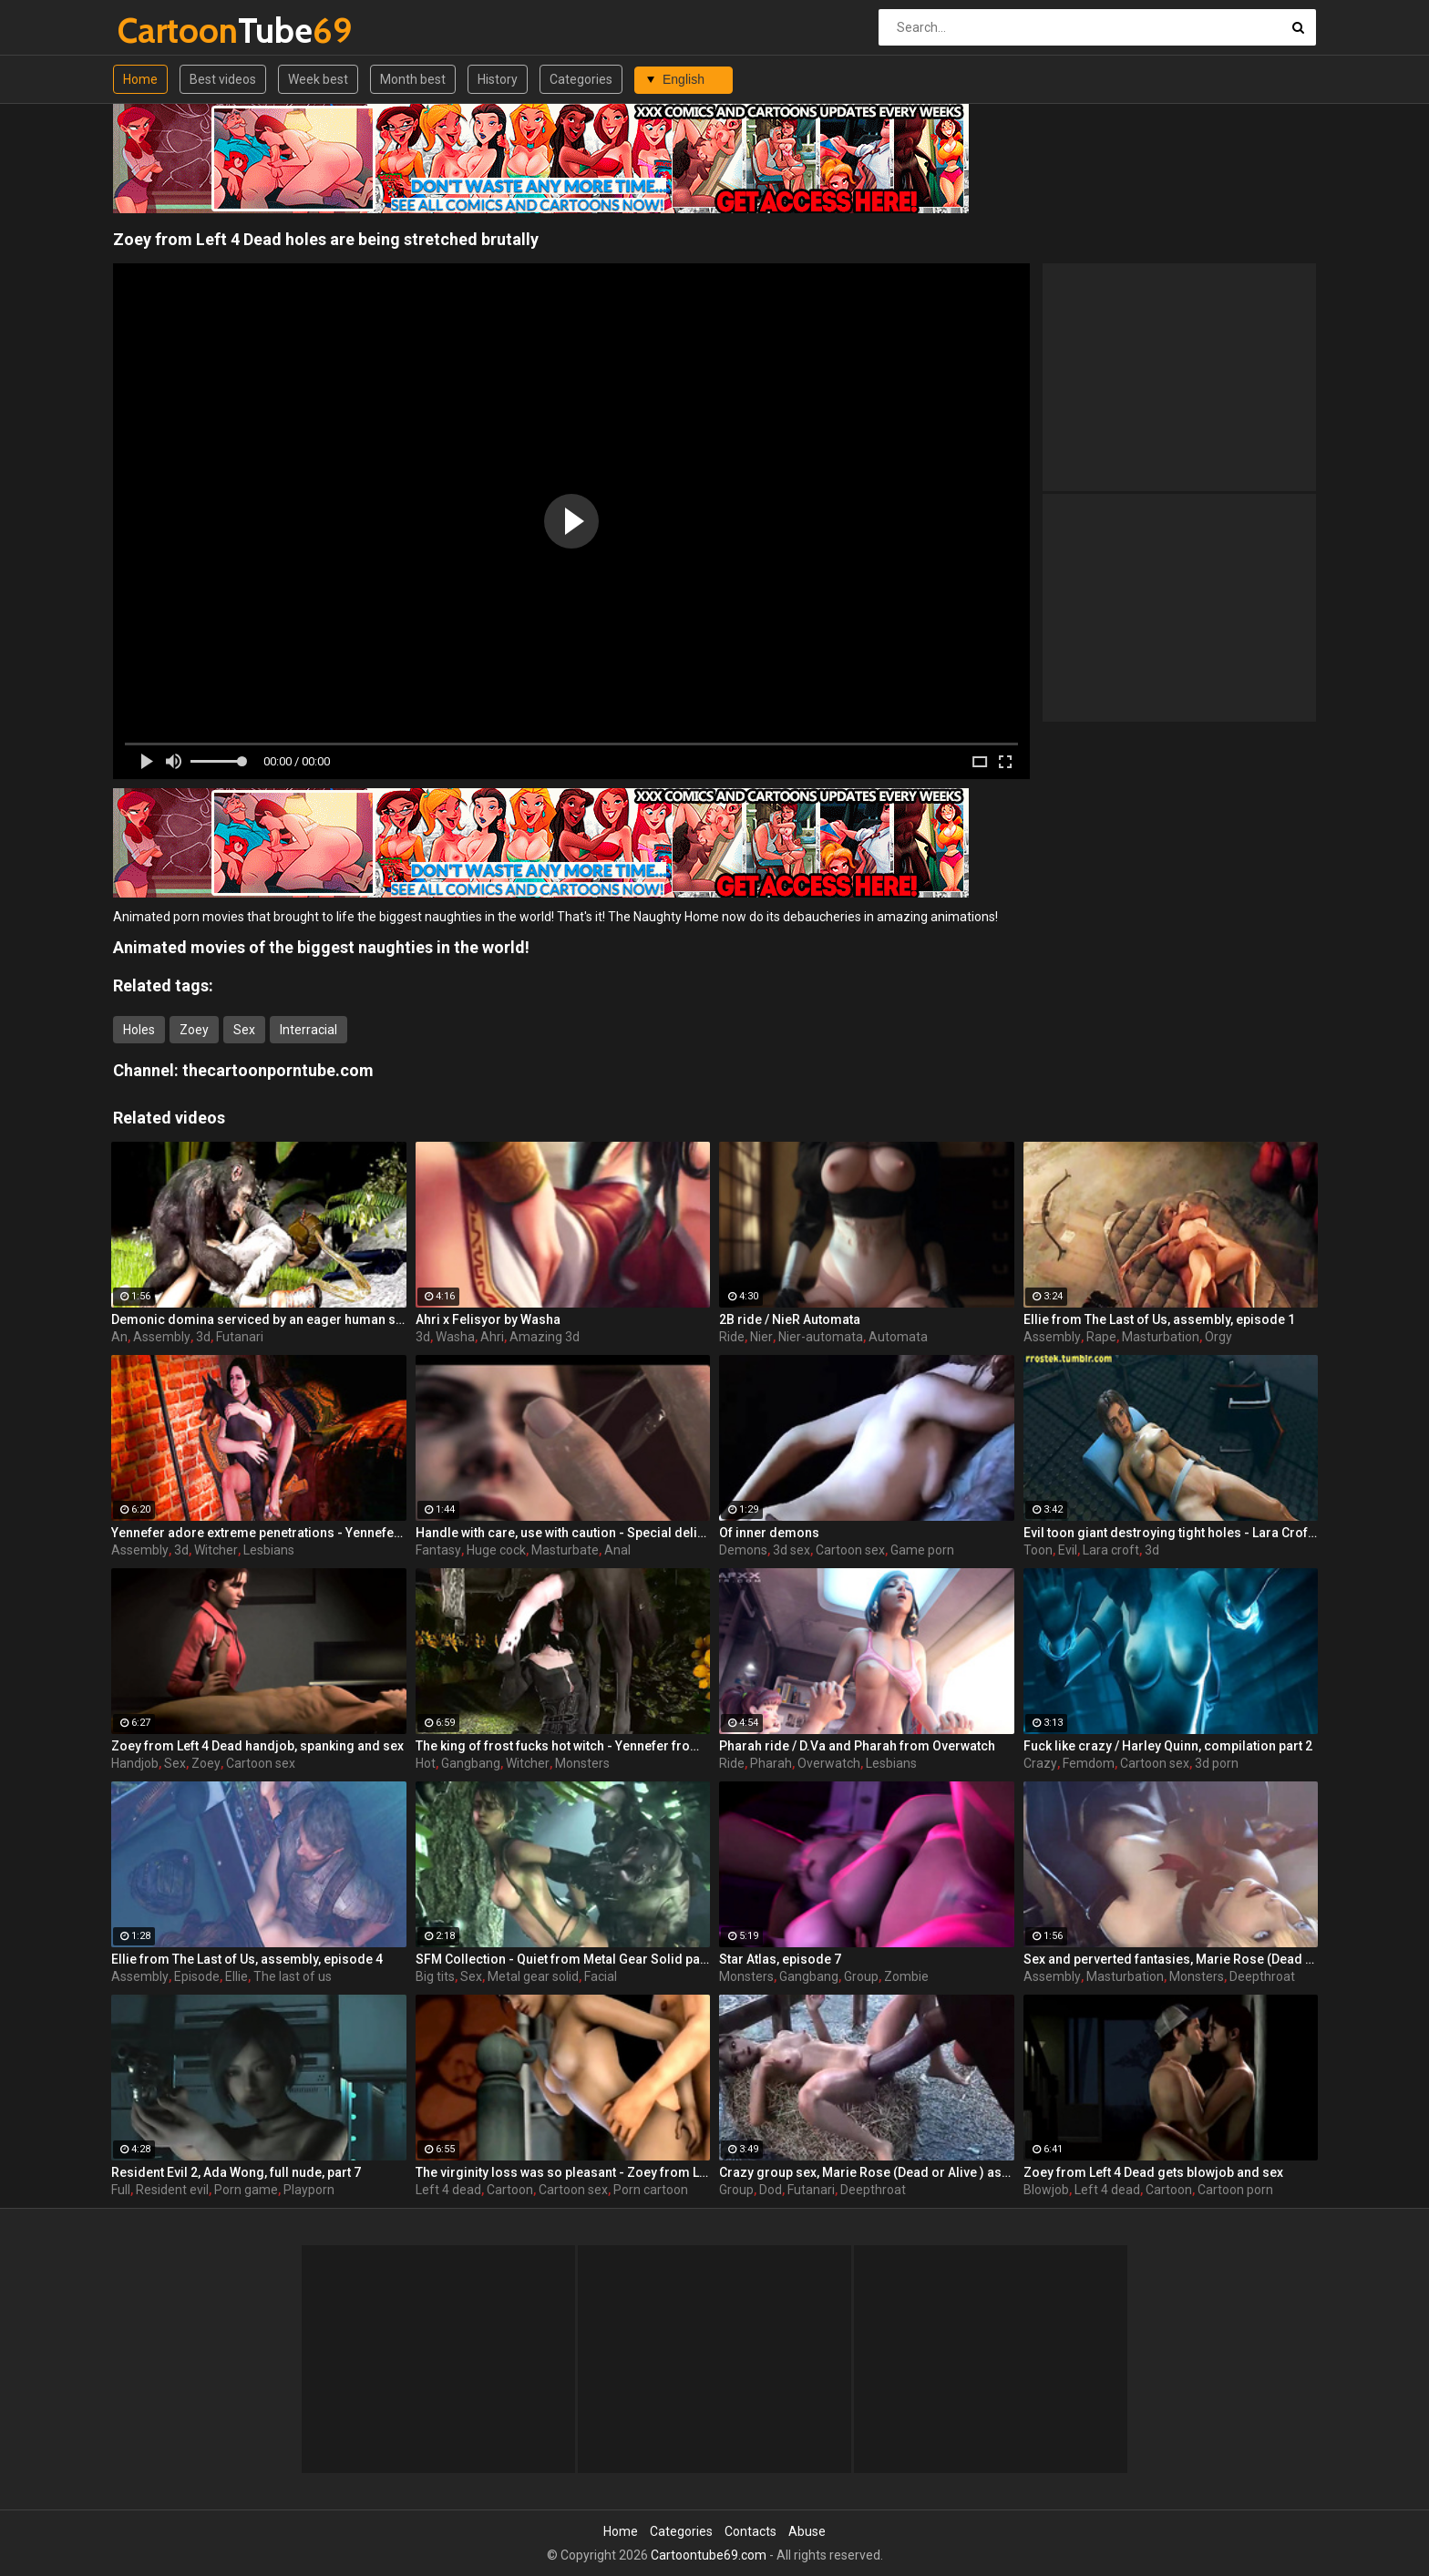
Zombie (906, 1976)
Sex (244, 1029)
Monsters (582, 1763)
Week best (318, 79)
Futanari (239, 1336)
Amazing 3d (544, 1336)
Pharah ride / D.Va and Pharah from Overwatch (857, 1746)
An (119, 1336)
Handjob (135, 1763)
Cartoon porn (1235, 2189)
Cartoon (510, 2189)
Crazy (1040, 1763)
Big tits (435, 1976)
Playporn (308, 2189)
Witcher (216, 1550)
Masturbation (1160, 1336)
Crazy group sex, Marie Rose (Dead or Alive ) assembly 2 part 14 (866, 2172)
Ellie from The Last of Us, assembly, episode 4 (247, 1959)
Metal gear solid (533, 1976)
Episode (197, 1976)
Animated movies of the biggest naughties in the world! (321, 947)
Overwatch (828, 1763)
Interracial (308, 1029)
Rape (1101, 1336)
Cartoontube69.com (708, 2555)
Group (861, 1976)
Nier (761, 1336)
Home (140, 79)
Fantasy (438, 1550)
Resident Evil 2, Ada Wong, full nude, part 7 (236, 2172)
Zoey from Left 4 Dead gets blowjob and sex (1153, 2172)
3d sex (791, 1550)
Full (120, 2189)
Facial (600, 1976)
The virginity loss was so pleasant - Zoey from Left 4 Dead (563, 2172)
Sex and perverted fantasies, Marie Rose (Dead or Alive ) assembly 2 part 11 (1171, 1959)
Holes (139, 1029)
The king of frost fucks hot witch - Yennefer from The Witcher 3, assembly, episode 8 (563, 1746)
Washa (455, 1336)
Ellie (236, 1976)
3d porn (1217, 1763)
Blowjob (1046, 2189)
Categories (581, 79)
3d (203, 1336)
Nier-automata (820, 1336)
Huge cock (496, 1550)
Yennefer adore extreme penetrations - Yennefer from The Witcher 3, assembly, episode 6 (258, 1532)
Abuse (807, 2531)
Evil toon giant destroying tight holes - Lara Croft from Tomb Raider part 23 (1171, 1532)
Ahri (492, 1336)
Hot (426, 1763)
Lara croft (1111, 1550)
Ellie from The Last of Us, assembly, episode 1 (1159, 1319)
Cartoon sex (850, 1550)
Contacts (750, 2531)
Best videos (223, 79)
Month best (413, 79)
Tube (165, 30)
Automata (898, 1336)
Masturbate (565, 1550)
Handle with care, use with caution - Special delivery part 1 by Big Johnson (563, 1532)
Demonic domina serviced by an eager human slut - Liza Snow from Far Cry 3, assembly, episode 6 (258, 1319)
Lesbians (268, 1550)
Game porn (922, 1550)
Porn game (246, 2189)
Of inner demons (769, 1532)
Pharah (771, 1763)
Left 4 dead (448, 2189)
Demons (743, 1550)
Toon (1038, 1550)
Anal (617, 1550)
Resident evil (172, 2189)
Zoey (194, 1029)
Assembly (161, 1336)
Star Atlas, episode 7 (780, 1959)
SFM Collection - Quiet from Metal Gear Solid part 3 (563, 1959)
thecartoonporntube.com (278, 1070)
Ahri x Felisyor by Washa (488, 1319)
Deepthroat (1262, 1976)
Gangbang (470, 1763)
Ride (732, 1336)
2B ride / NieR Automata (789, 1319)
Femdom (1089, 1763)
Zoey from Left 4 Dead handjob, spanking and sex (257, 1746)
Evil (1067, 1550)
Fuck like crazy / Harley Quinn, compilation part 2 (1167, 1746)
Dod (770, 2189)
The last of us (292, 1976)
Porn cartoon (650, 2189)
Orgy (1218, 1336)
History (498, 79)
